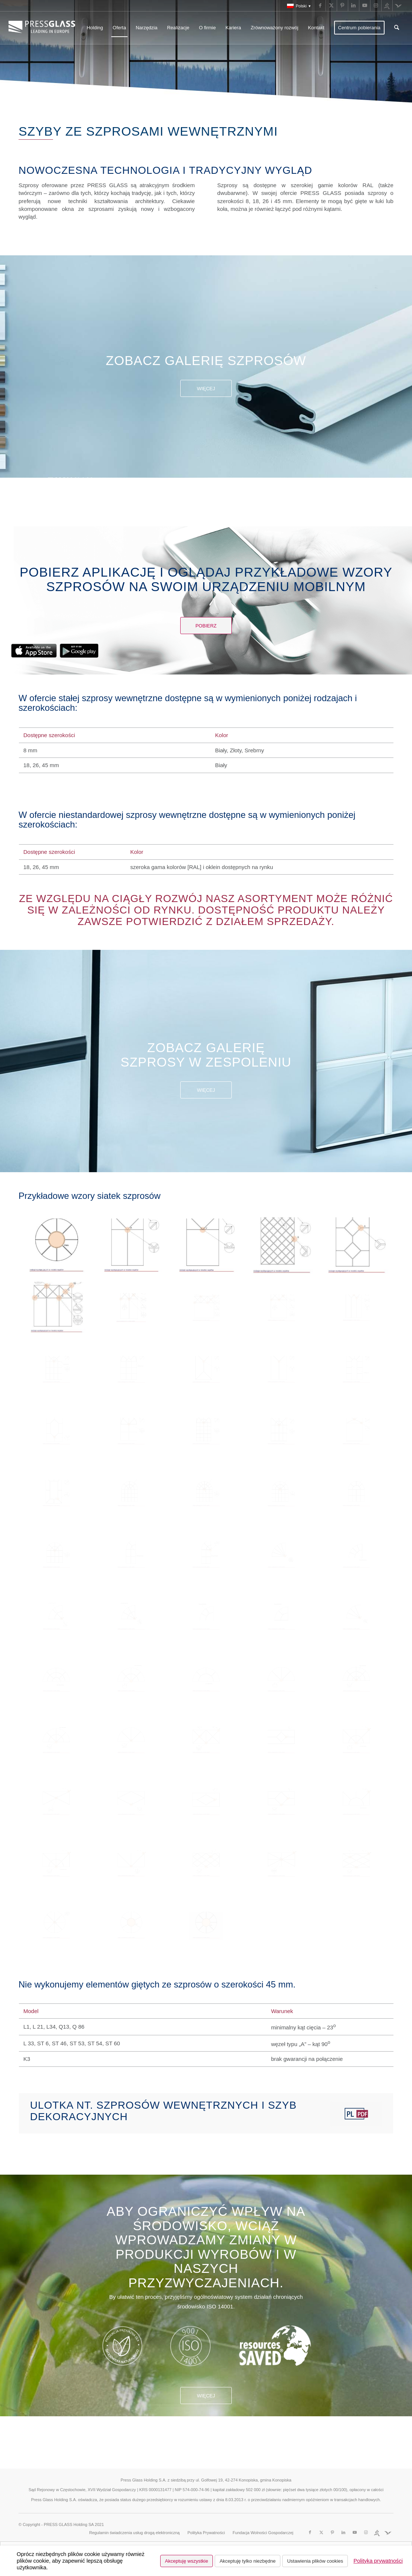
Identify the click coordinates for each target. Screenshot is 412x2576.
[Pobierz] (206, 625)
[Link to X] (331, 5)
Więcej (206, 388)
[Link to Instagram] (375, 5)
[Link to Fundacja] (398, 5)
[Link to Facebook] (320, 5)
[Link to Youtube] (364, 5)
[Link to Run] (387, 5)
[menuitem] (297, 6)
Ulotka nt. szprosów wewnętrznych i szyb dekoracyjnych (163, 2110)
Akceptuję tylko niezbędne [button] (248, 2561)
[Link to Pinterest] (342, 5)
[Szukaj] (396, 27)
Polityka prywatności (378, 2561)
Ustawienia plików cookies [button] (315, 2561)
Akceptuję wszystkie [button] (186, 2561)
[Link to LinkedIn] (353, 5)
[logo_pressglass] (43, 27)
